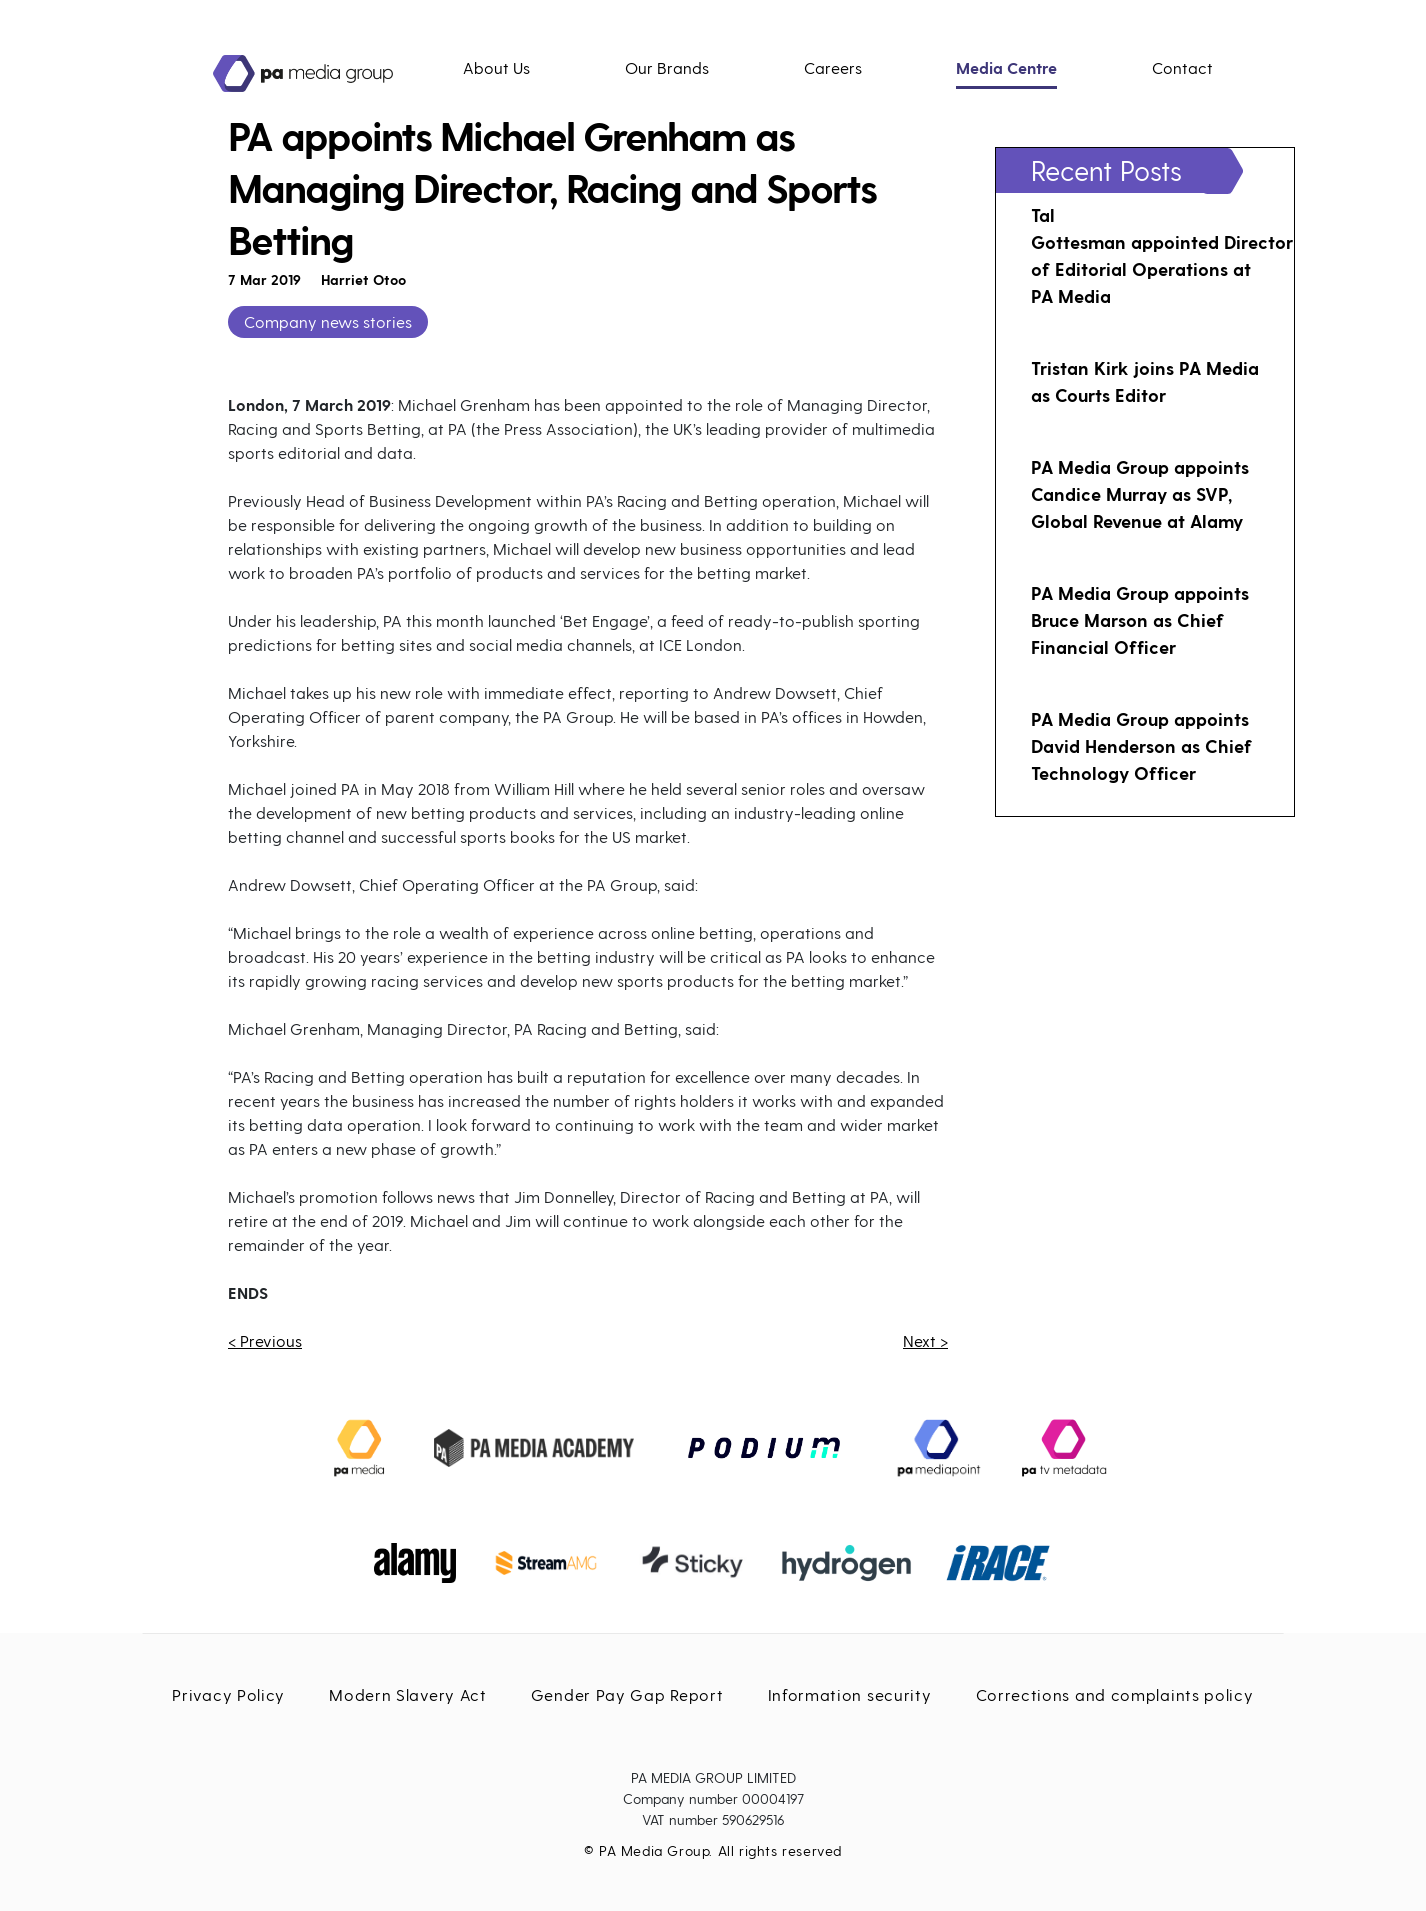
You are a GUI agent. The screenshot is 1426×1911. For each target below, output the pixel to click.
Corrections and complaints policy (1115, 1694)
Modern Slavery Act (408, 1694)
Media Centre (1006, 67)
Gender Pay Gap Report (627, 1694)
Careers (833, 67)
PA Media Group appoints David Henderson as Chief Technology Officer (1141, 745)
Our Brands (667, 67)
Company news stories (328, 321)
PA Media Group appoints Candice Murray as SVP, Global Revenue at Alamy (1140, 493)
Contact (1182, 67)
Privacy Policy (228, 1694)
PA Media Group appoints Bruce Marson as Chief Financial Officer (1140, 619)
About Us (496, 67)
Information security (850, 1694)
